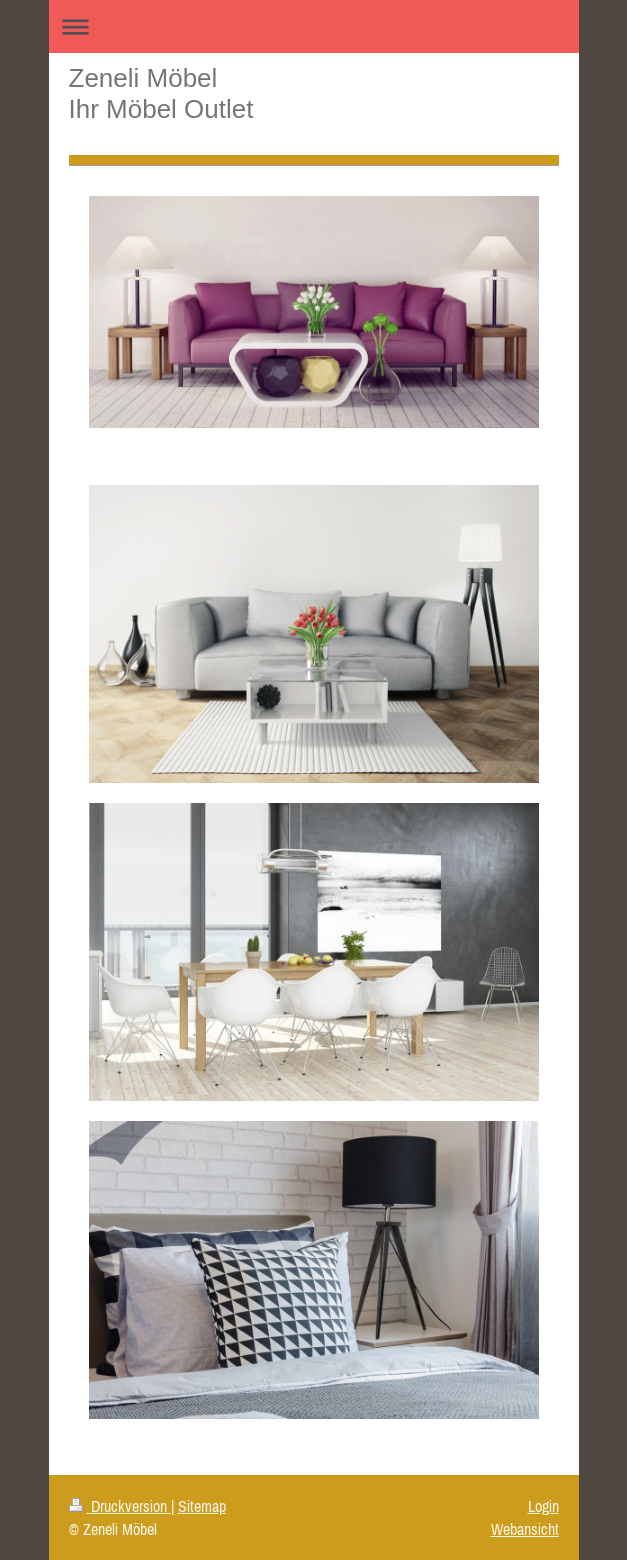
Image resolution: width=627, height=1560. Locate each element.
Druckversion (120, 1506)
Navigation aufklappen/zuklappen (314, 26)
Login (543, 1506)
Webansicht (525, 1529)
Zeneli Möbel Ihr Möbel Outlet (161, 93)
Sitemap (202, 1506)
